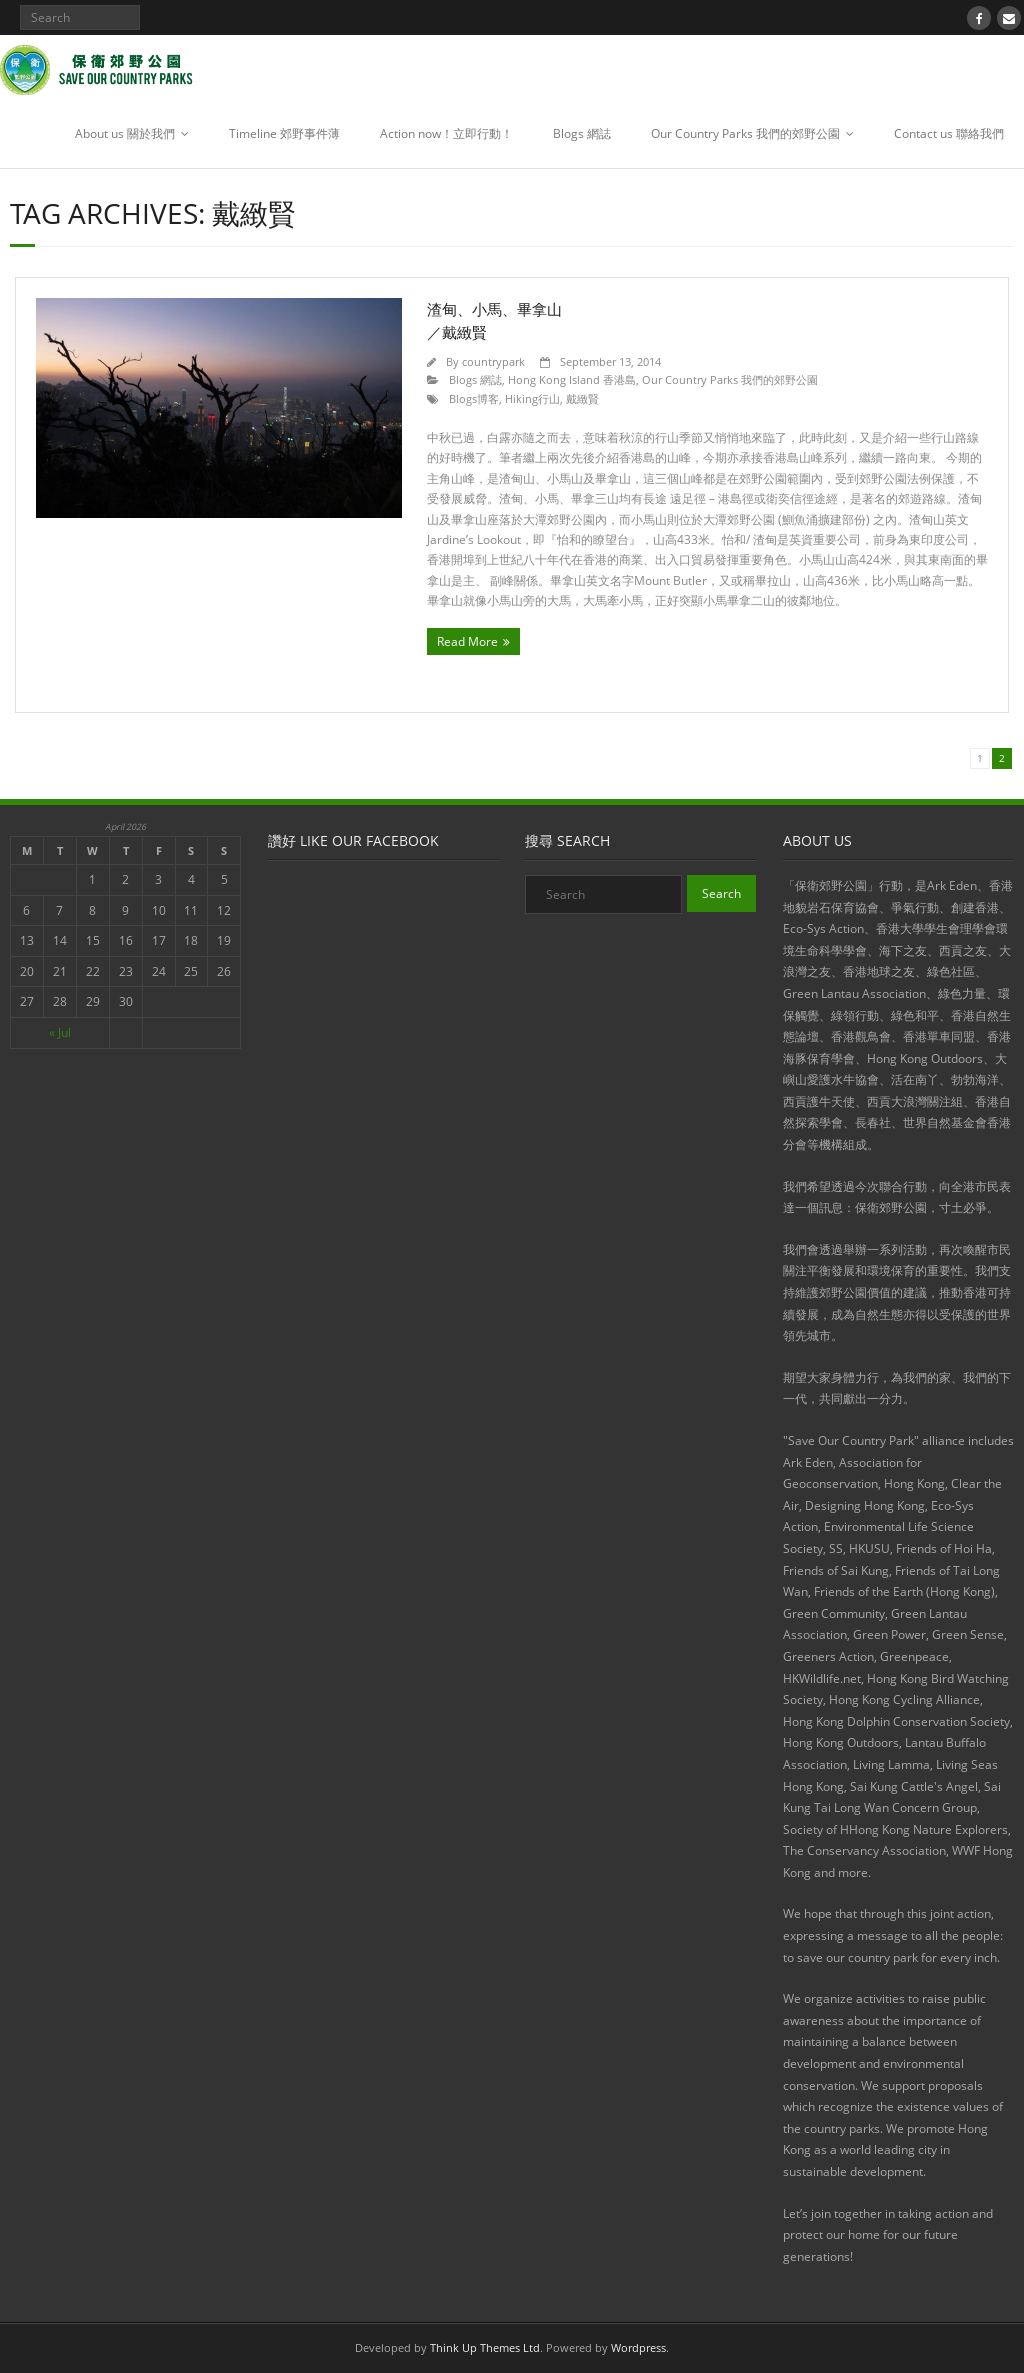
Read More (467, 641)
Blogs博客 (474, 398)
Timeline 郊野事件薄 (284, 133)
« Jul (60, 1032)
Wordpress (638, 2347)
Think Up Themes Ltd (485, 2347)
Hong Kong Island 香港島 (572, 379)
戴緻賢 (582, 398)
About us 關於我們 (125, 133)
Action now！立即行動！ (446, 133)
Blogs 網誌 (582, 133)
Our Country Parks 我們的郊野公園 (745, 133)
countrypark (493, 361)
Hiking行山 (532, 398)
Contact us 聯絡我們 (949, 133)
